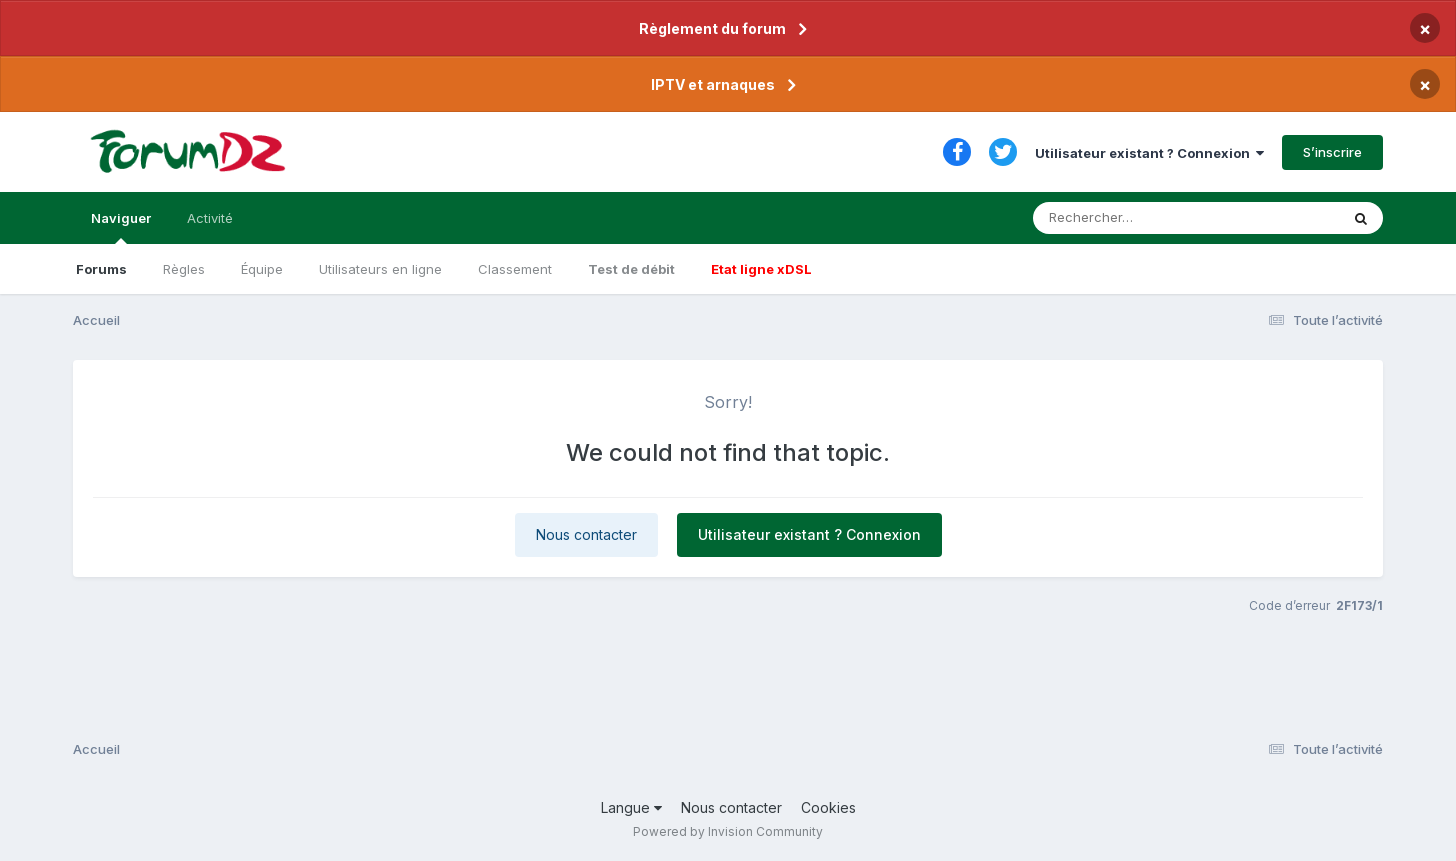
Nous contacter (586, 534)
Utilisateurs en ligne (380, 269)
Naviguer (121, 227)
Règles (184, 269)
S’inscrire (1332, 152)
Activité (210, 218)
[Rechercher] (1128, 218)
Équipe (262, 269)
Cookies (828, 807)
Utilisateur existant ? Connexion (1149, 153)
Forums (101, 269)
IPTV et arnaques (713, 84)
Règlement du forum (712, 28)
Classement (515, 269)
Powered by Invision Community (728, 831)
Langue (631, 807)
